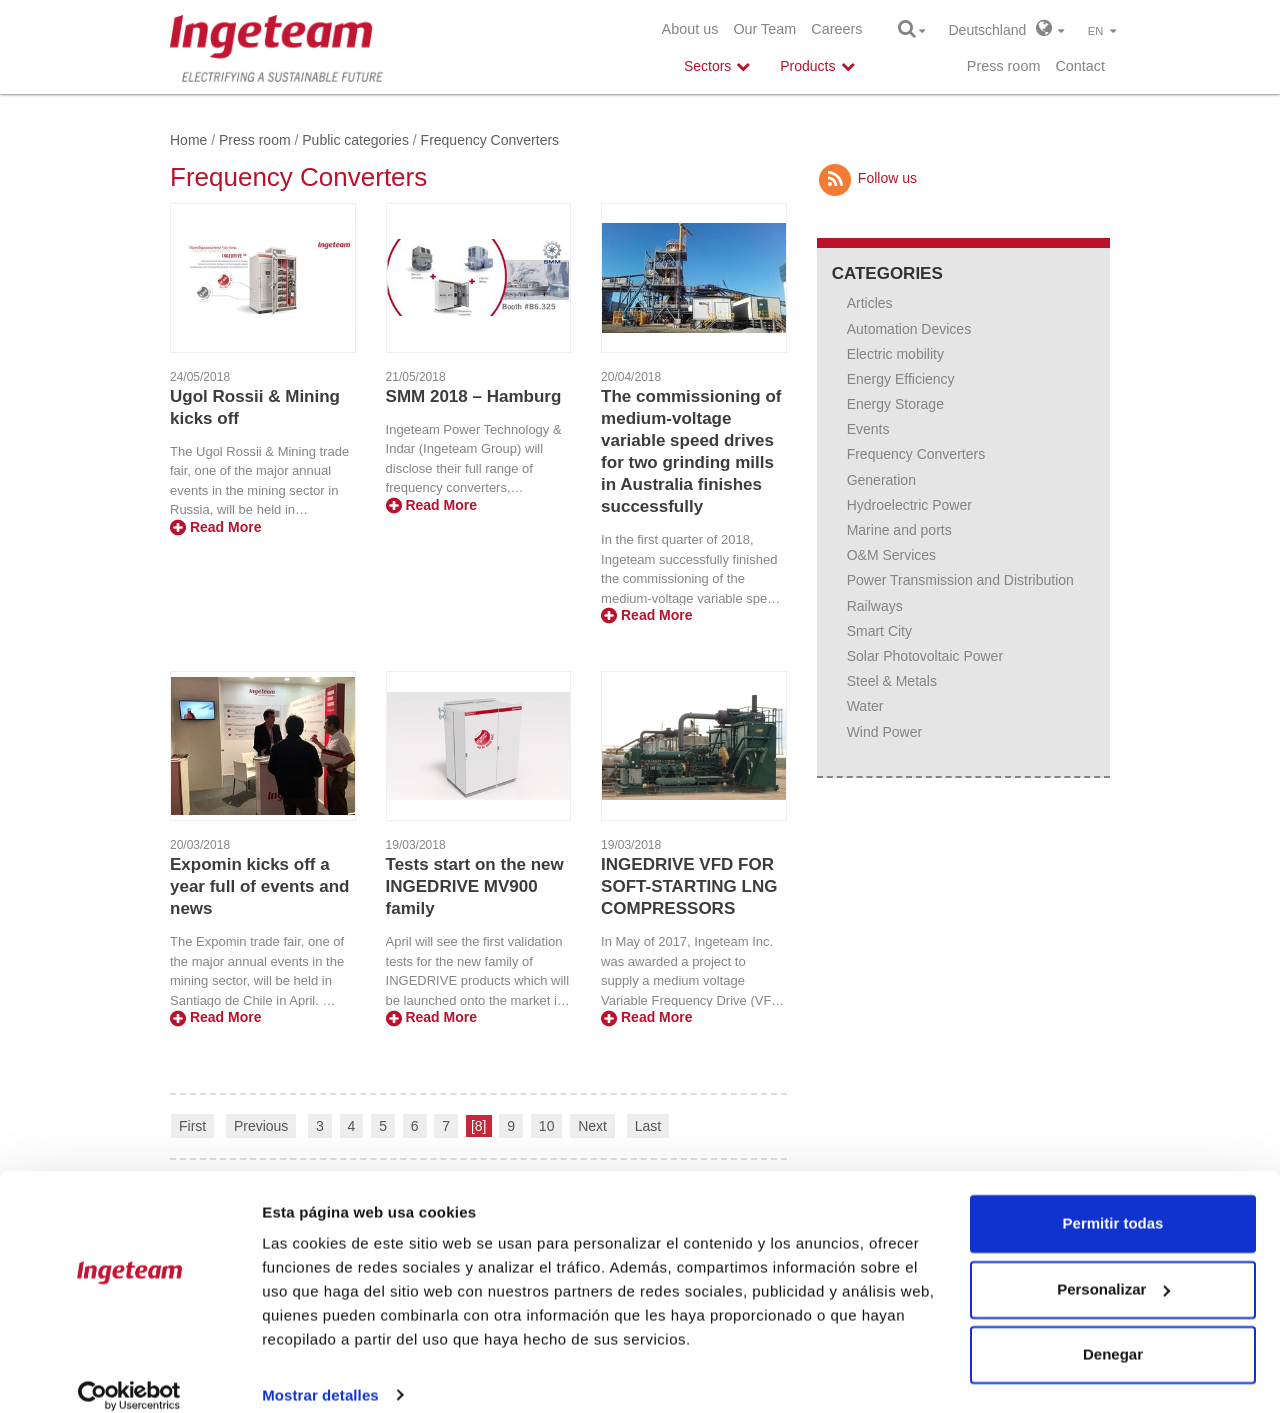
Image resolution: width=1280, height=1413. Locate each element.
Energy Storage (895, 404)
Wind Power (884, 732)
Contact (1080, 66)
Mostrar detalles (320, 1373)
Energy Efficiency (901, 379)
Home (188, 140)
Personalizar (1113, 1267)
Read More (215, 527)
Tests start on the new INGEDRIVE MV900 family (475, 886)
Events (868, 429)
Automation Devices (909, 329)
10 (547, 1126)
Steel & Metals (892, 681)
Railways (875, 606)
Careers (836, 29)
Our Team (764, 29)
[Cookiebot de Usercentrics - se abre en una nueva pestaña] (129, 1374)
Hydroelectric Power (909, 505)
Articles (870, 303)
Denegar (1113, 1333)
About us (690, 29)
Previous (261, 1126)
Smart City (879, 631)
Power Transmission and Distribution (960, 580)
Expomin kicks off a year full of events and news (260, 886)
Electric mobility (895, 354)
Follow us (867, 178)
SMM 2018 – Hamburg (474, 396)
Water (865, 706)
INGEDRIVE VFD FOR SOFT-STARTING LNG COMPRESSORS (689, 886)
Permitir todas (1113, 1202)
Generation (881, 480)
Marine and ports (899, 530)
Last (648, 1126)
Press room (1004, 66)
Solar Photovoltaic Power (925, 656)
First (192, 1126)
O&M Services (891, 555)
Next (592, 1126)
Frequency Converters (916, 454)
